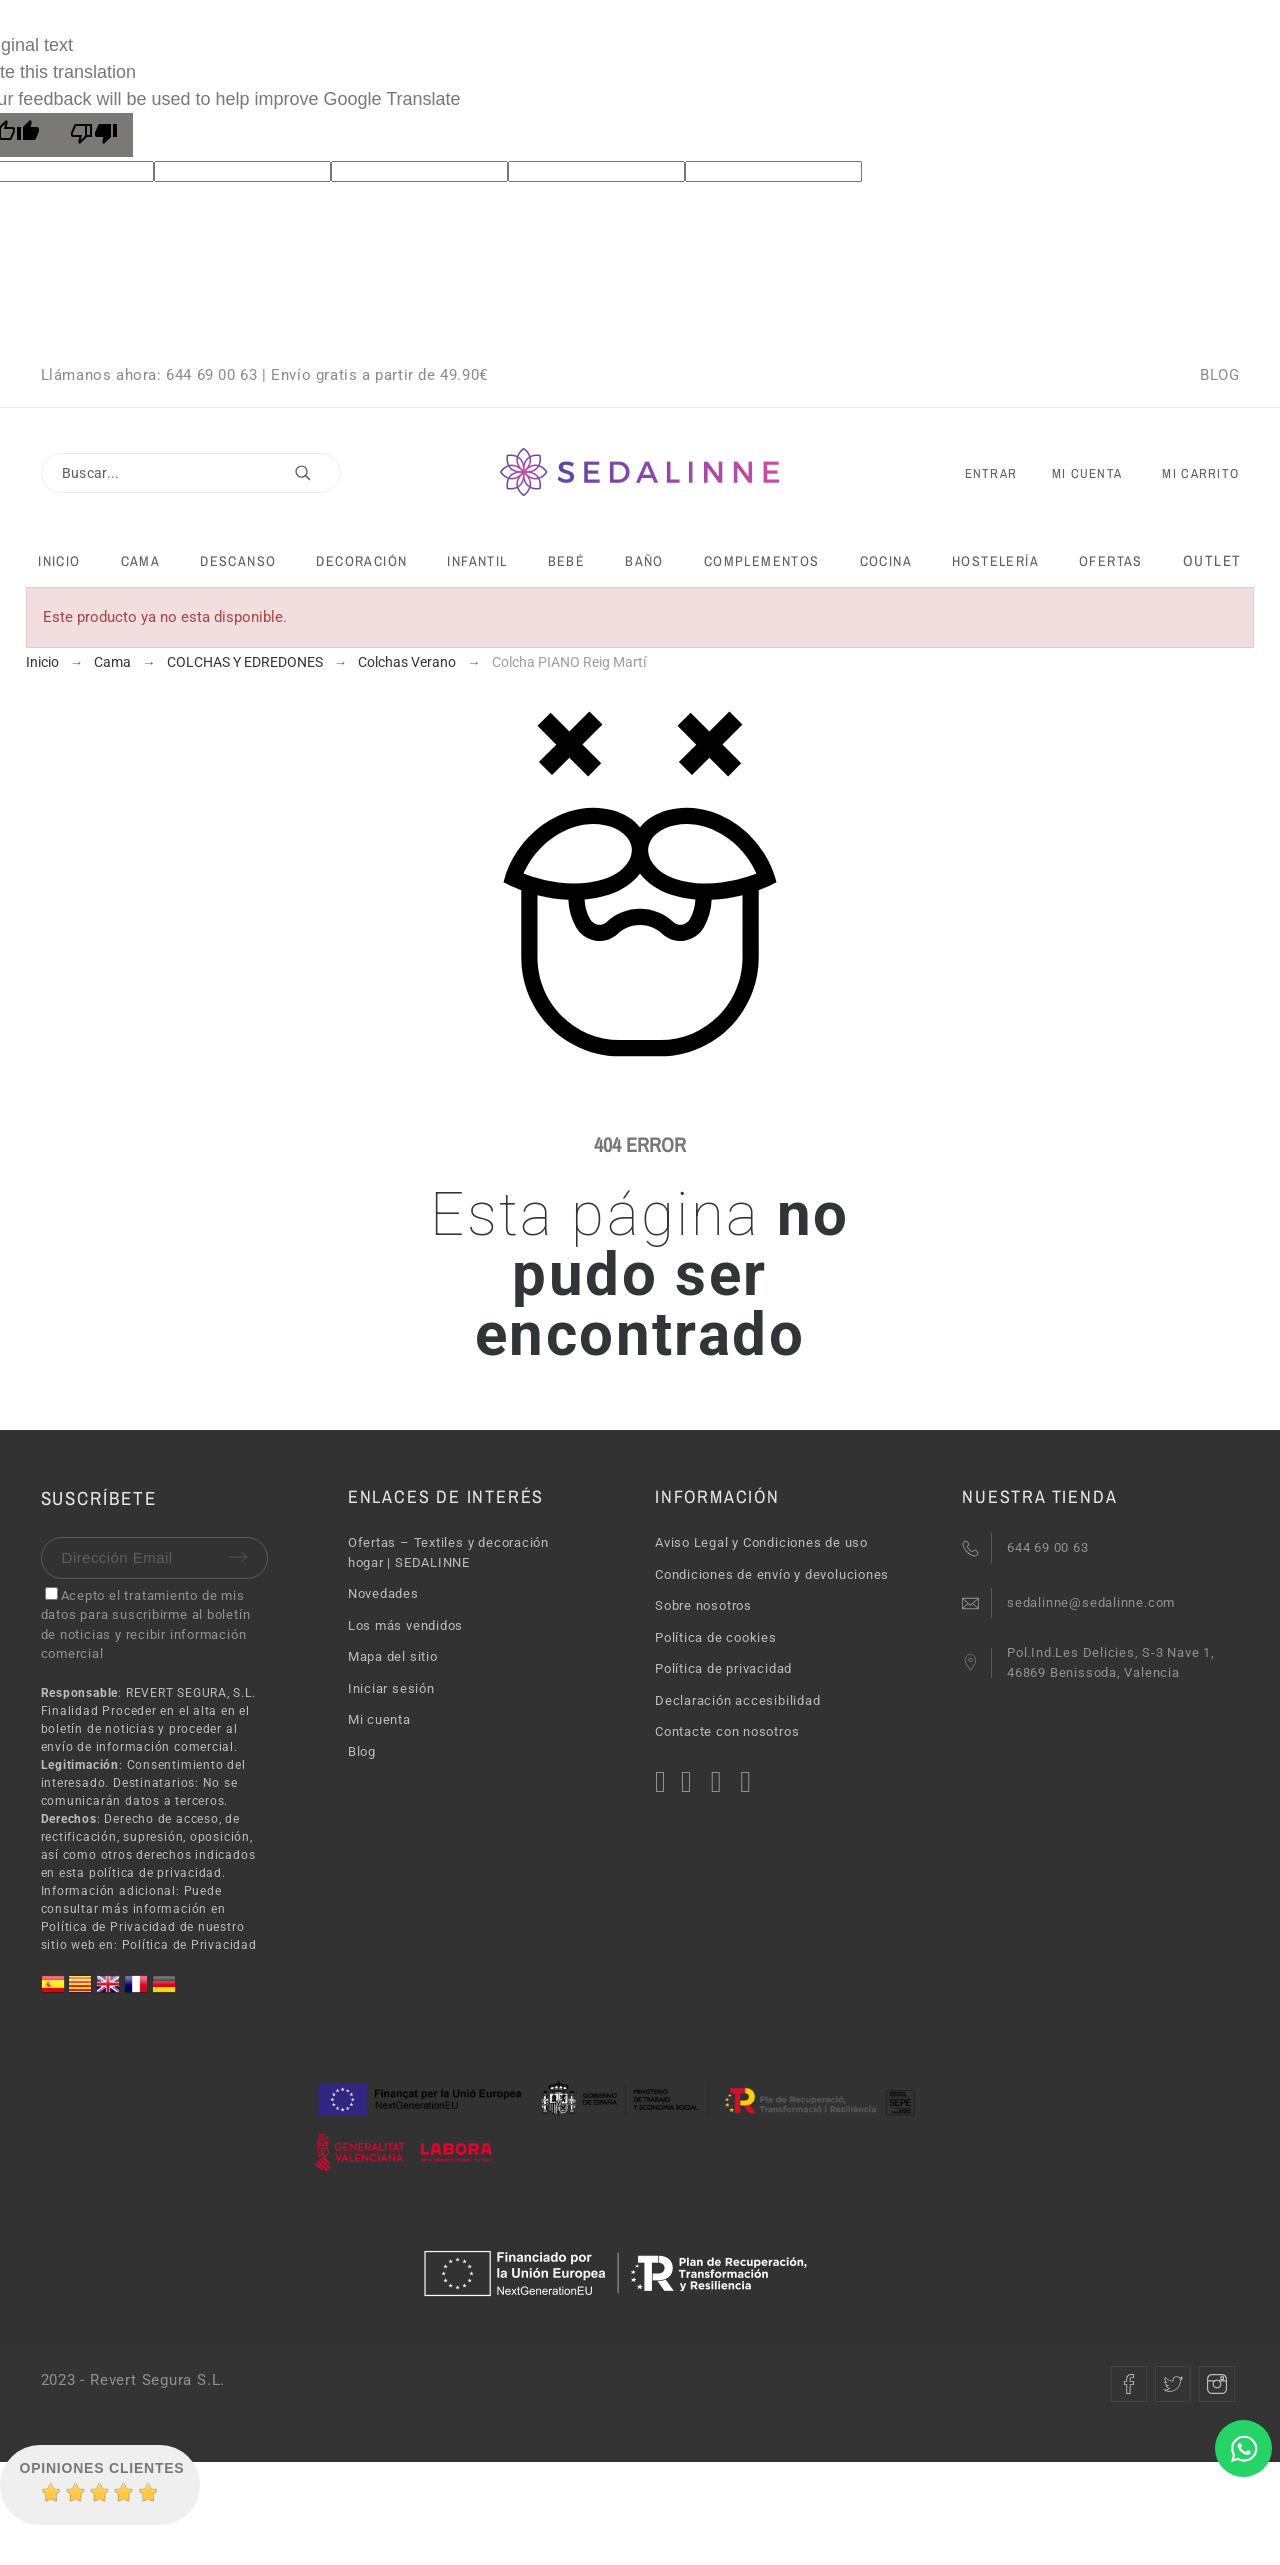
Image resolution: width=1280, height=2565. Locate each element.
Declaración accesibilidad (738, 1700)
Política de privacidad (723, 1668)
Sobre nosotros (703, 1605)
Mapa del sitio (393, 1656)
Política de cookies (716, 1637)
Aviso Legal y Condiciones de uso (761, 1542)
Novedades (383, 1593)
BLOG (1219, 375)
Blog (362, 1751)
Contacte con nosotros (727, 1731)
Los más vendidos (405, 1625)
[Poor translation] (94, 135)
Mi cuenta (379, 1719)
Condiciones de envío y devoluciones (772, 1574)
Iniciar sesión (391, 1688)
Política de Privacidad (189, 1945)
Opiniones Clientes (102, 2468)
